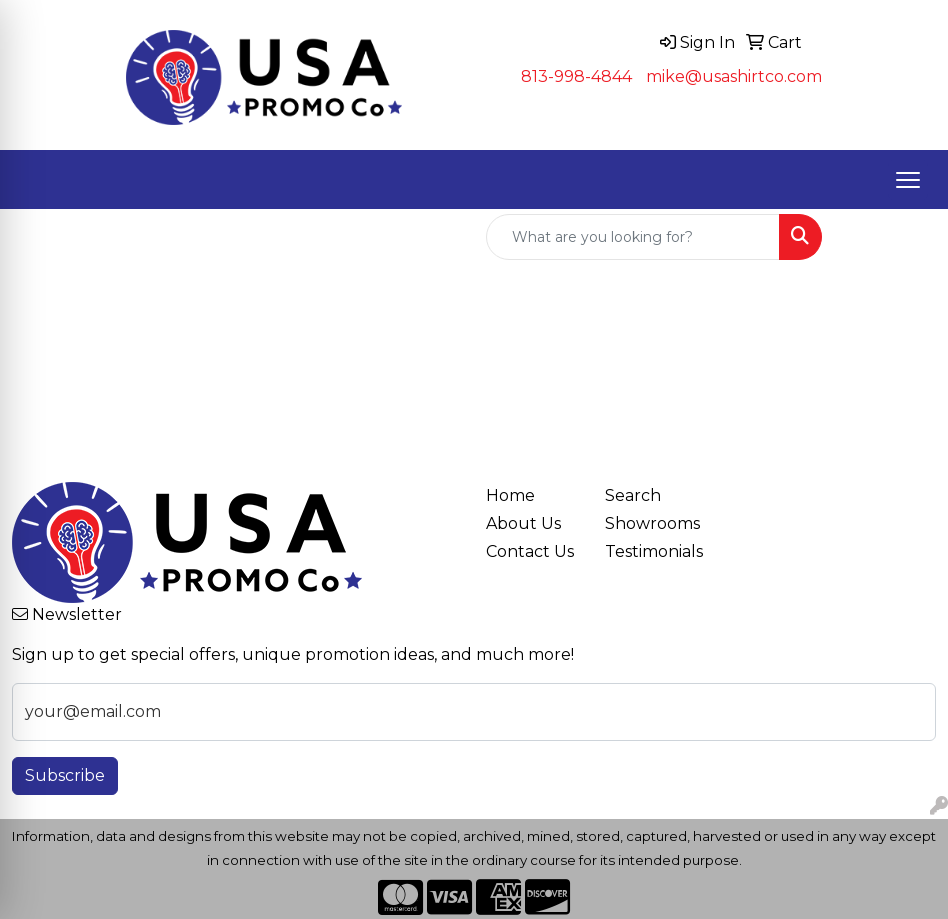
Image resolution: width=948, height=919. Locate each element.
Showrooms (652, 523)
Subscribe (65, 775)
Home (510, 495)
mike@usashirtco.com (734, 76)
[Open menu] (908, 180)
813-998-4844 (576, 76)
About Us (523, 523)
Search (633, 495)
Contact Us (530, 551)
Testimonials (652, 551)
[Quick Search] (633, 237)
